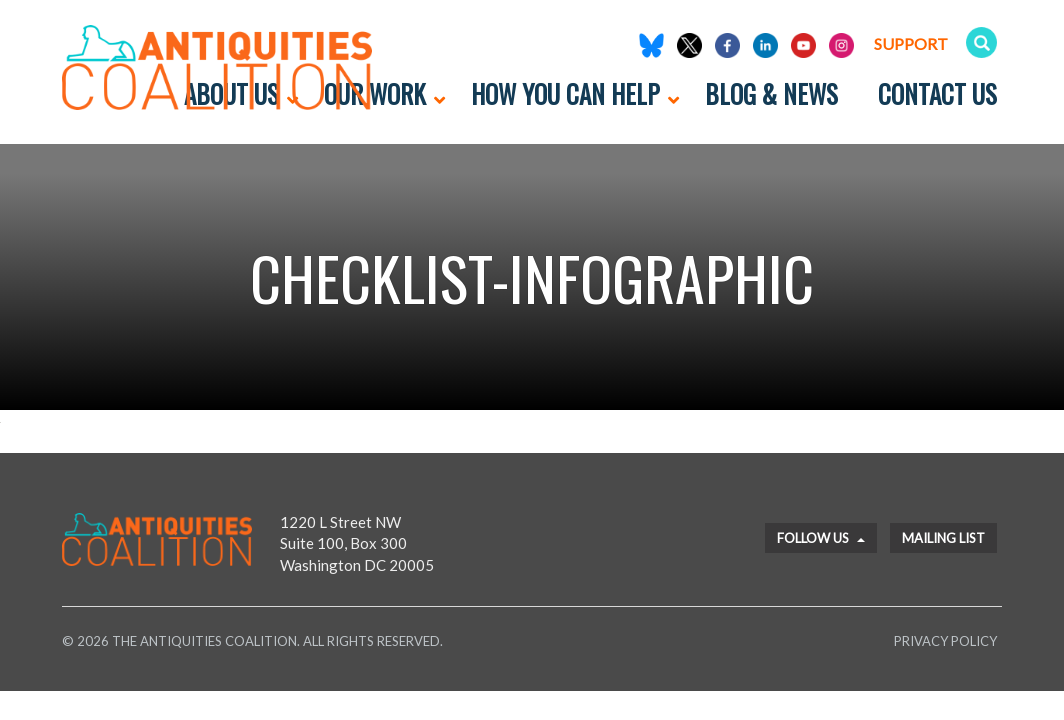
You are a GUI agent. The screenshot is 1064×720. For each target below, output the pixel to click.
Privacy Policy (945, 641)
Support (911, 43)
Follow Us (821, 538)
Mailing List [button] (943, 538)
